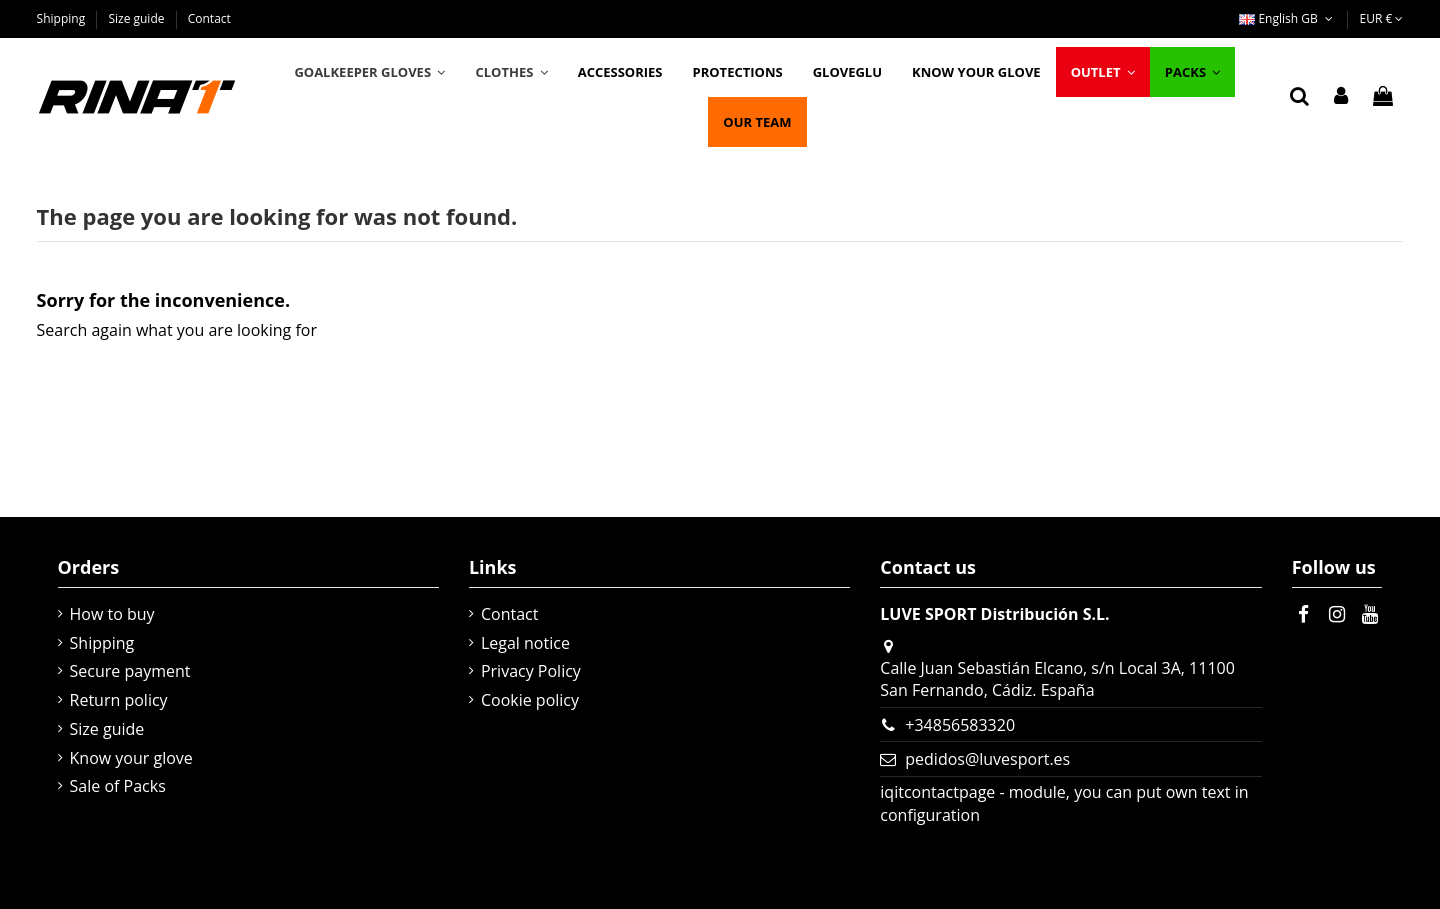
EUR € (1381, 18)
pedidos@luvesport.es (987, 759)
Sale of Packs (118, 786)
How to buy (112, 614)
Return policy (119, 700)
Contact (209, 18)
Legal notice (525, 643)
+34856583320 (960, 725)
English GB (1287, 18)
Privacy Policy (531, 671)
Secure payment (130, 671)
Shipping (63, 18)
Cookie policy (530, 700)
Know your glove (131, 758)
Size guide (137, 18)
